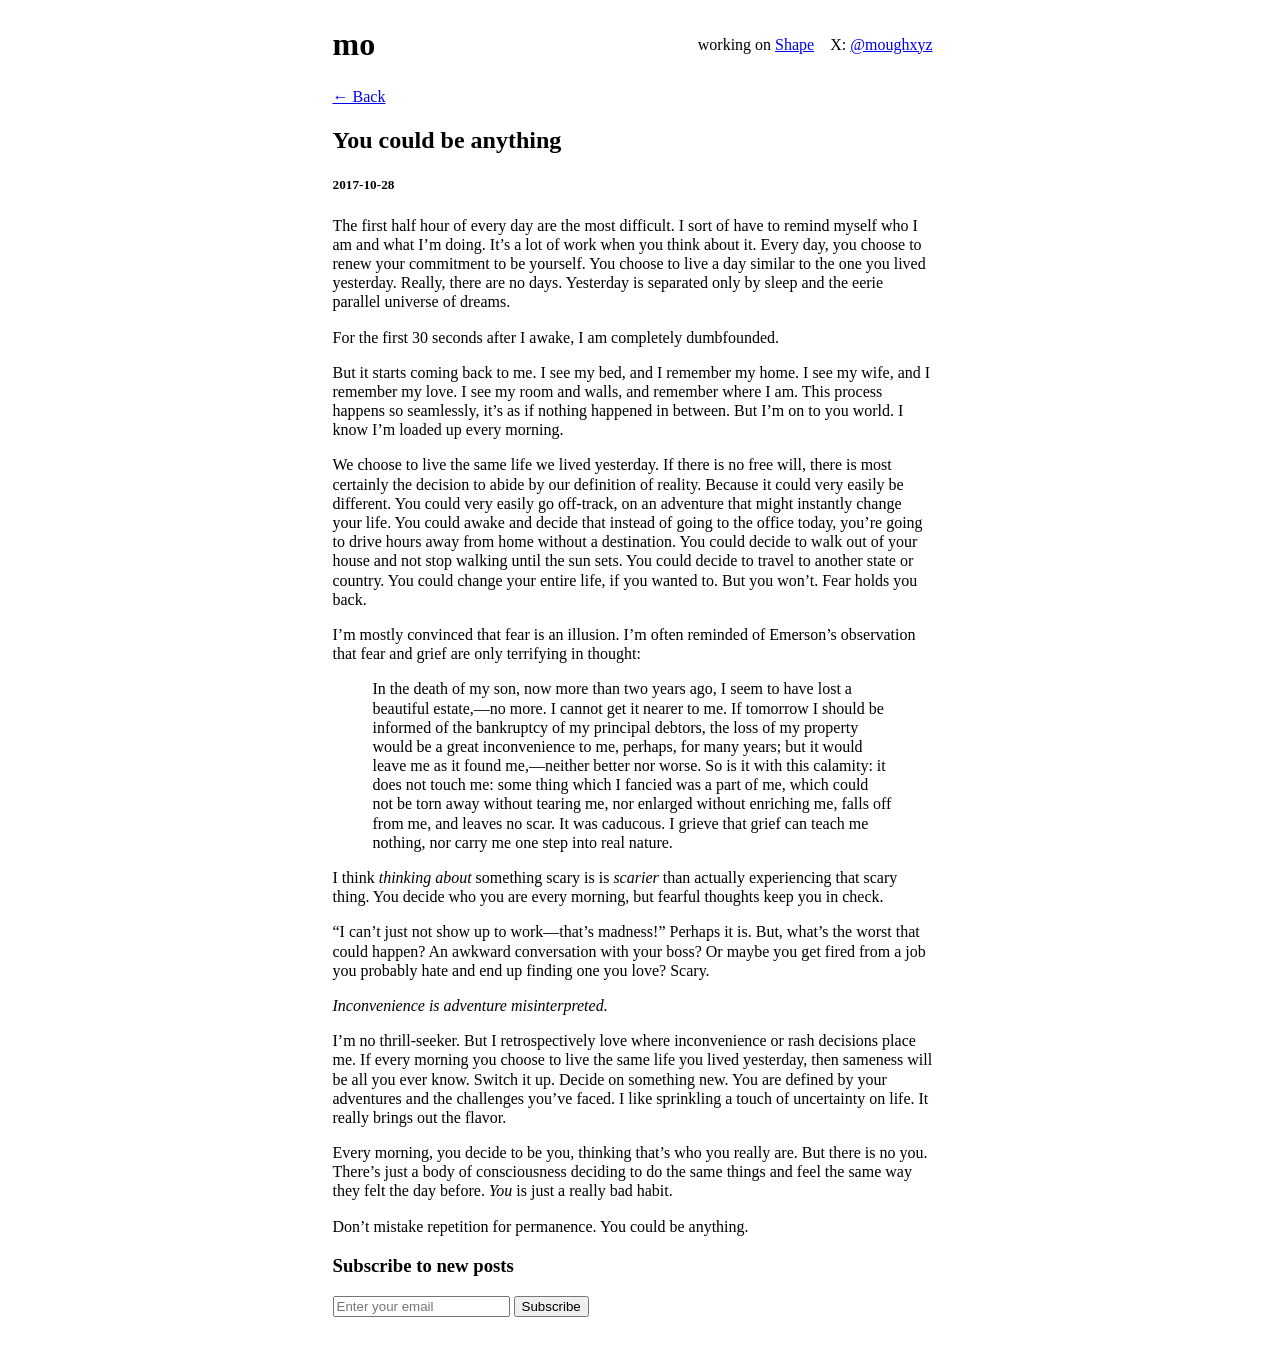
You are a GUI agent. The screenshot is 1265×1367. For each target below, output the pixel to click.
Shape (794, 44)
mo (354, 44)
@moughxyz (891, 44)
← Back (359, 96)
